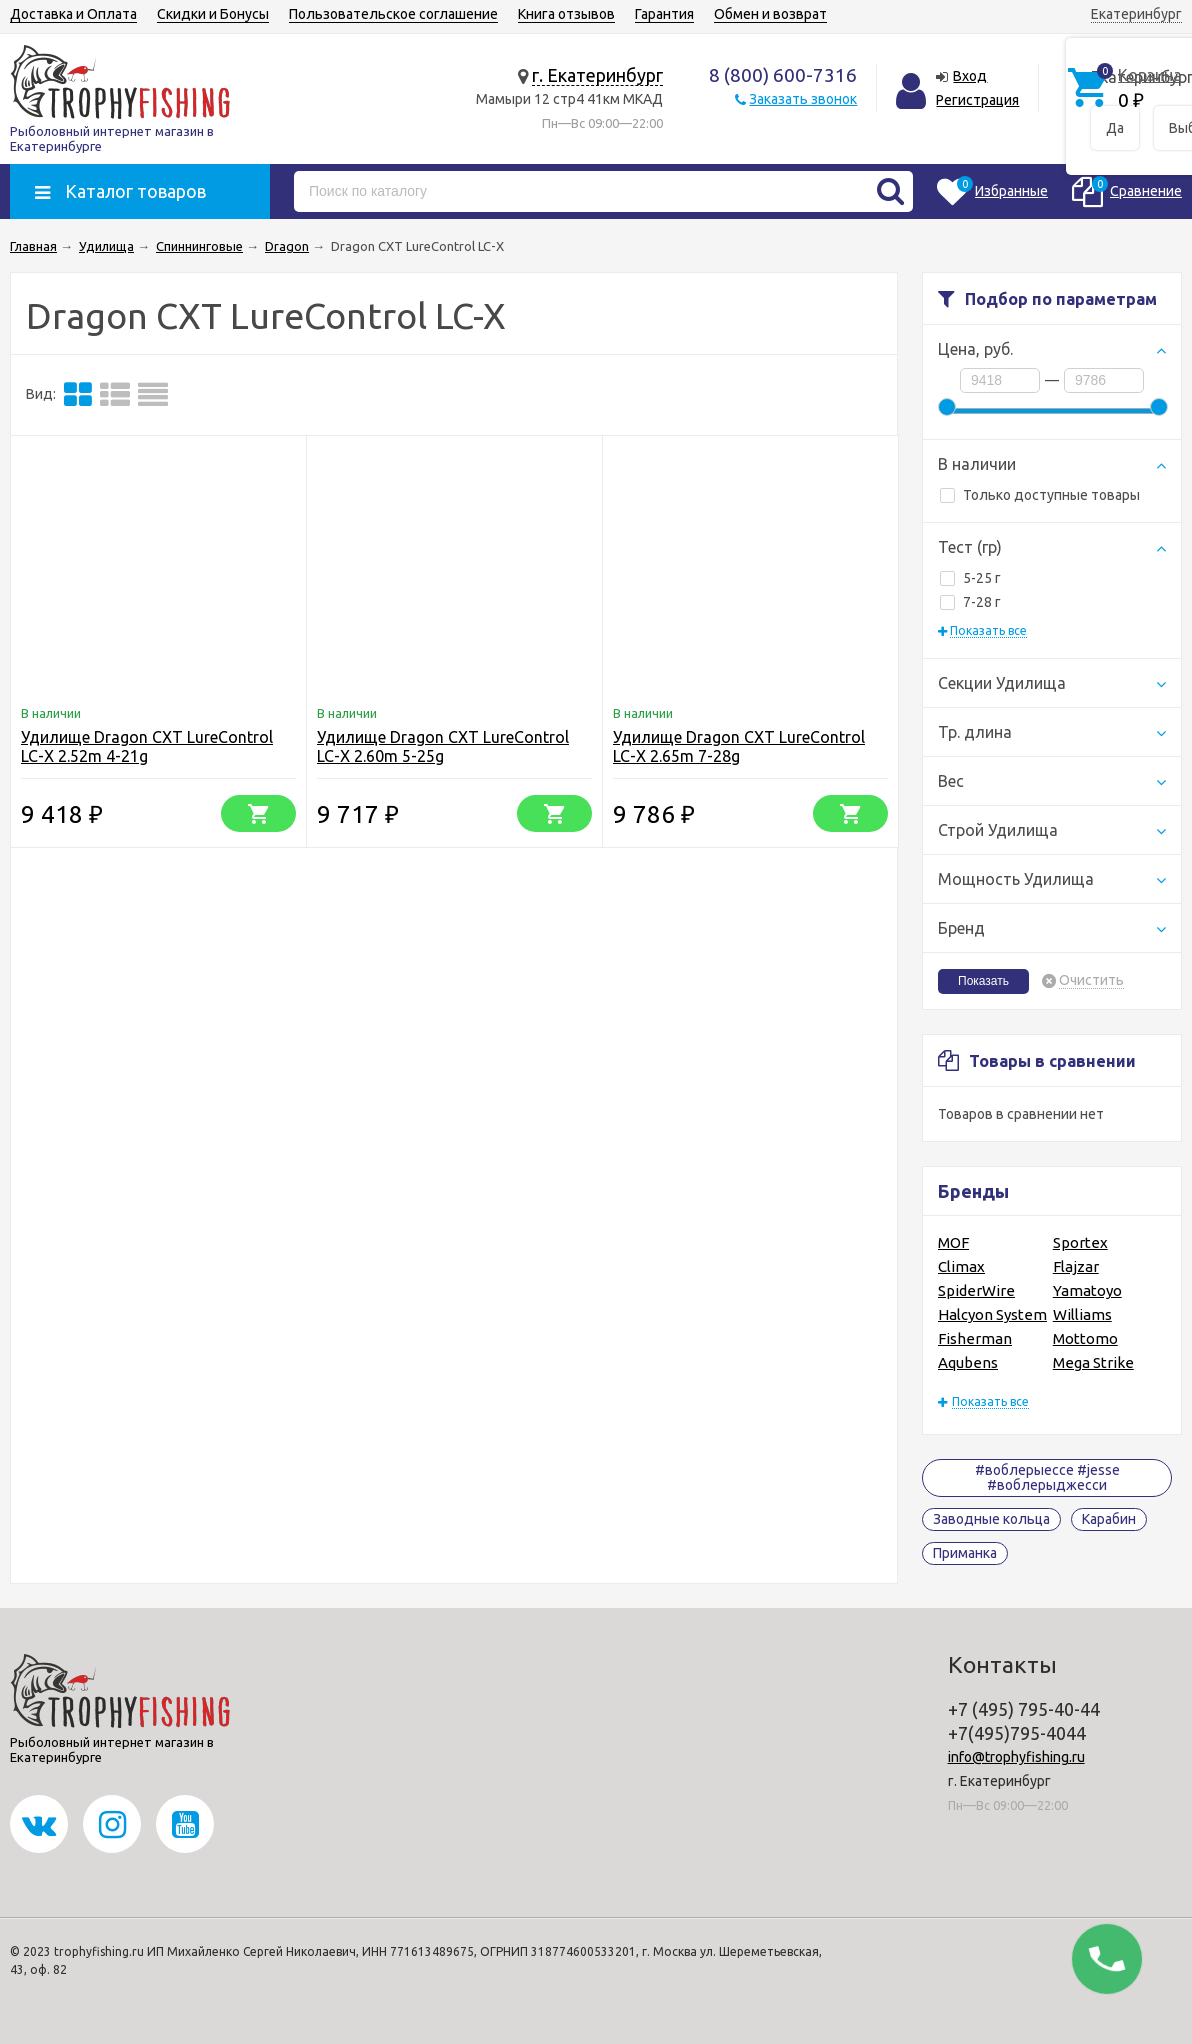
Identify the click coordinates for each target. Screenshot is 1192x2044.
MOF (953, 1242)
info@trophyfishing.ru (1016, 1757)
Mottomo (1085, 1338)
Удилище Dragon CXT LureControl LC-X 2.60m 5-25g (443, 746)
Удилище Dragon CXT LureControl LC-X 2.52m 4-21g (147, 746)
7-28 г (970, 602)
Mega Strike (1093, 1362)
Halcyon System (992, 1314)
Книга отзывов (566, 14)
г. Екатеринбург (597, 75)
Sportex (1080, 1242)
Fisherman (975, 1338)
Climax (961, 1266)
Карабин (1109, 1519)
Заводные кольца (991, 1519)
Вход (970, 76)
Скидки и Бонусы (213, 14)
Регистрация (977, 100)
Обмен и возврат (770, 14)
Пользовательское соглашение (393, 14)
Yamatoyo (1087, 1290)
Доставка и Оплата (73, 14)
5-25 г (970, 578)
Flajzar (1076, 1266)
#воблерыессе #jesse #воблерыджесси (1047, 1477)
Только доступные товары (1040, 495)
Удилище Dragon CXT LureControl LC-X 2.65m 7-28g (739, 746)
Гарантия (664, 14)
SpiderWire (976, 1290)
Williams (1082, 1314)
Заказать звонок (803, 99)
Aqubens (968, 1362)
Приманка (965, 1553)
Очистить (1091, 980)
